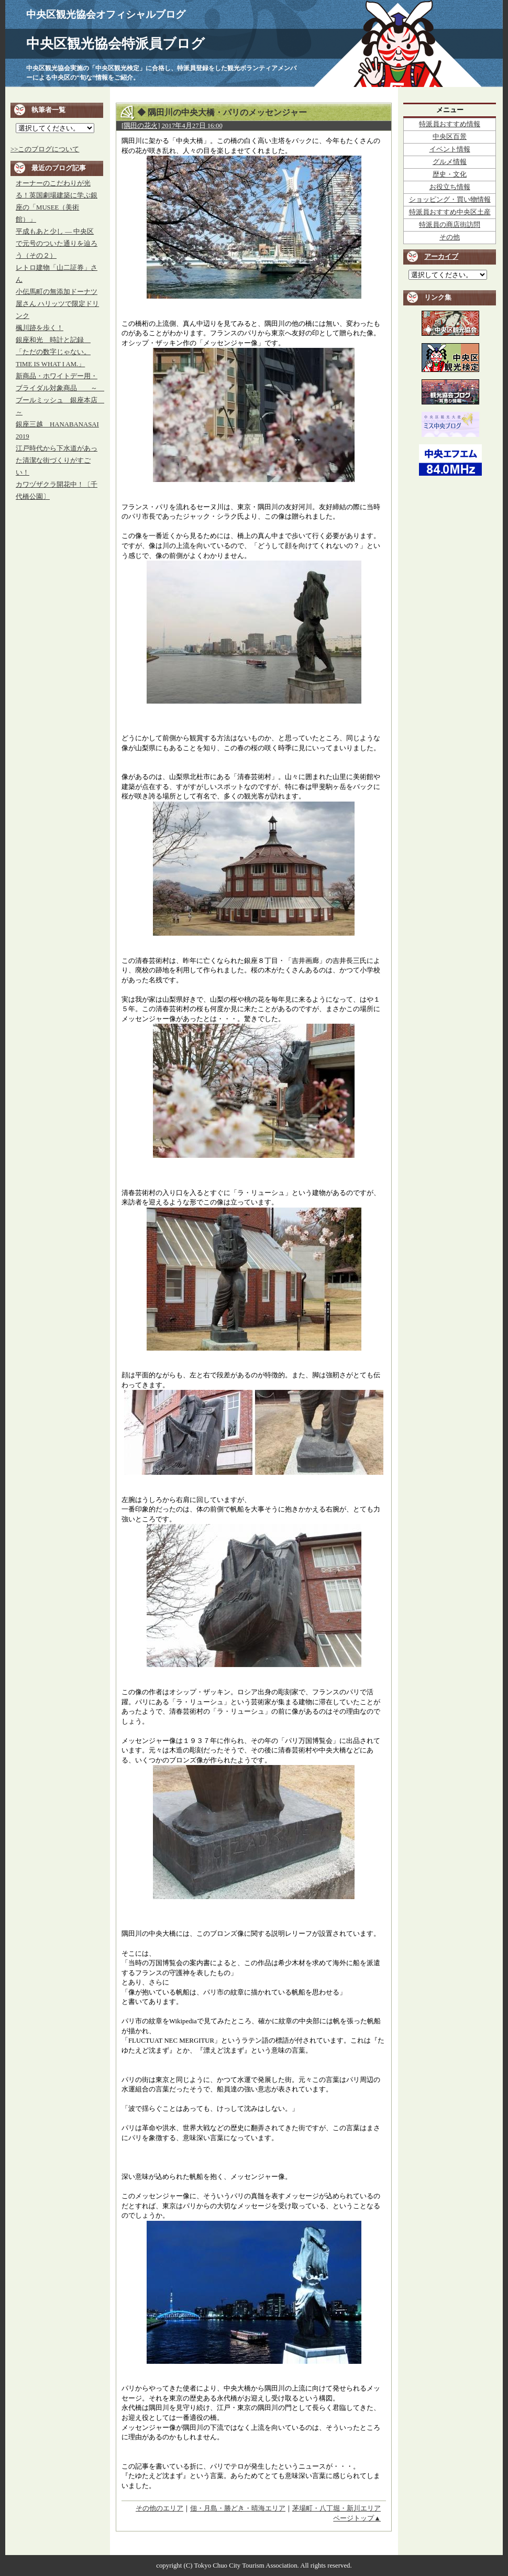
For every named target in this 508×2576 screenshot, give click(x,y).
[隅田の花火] (141, 125)
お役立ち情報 (449, 187)
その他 (449, 237)
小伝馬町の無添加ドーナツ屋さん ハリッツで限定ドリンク (57, 304)
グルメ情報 (450, 162)
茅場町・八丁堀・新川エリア (336, 2508)
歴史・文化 (450, 174)
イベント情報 (449, 149)
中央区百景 (450, 136)
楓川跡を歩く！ (39, 328)
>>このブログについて (44, 149)
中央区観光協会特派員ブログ (115, 43)
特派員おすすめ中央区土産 (450, 212)
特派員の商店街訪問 (449, 224)
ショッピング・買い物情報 (450, 199)
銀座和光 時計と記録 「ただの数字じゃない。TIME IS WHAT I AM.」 (53, 352)
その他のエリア (159, 2508)
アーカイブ (441, 256)
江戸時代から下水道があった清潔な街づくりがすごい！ (56, 460)
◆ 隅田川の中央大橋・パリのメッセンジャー (222, 112)
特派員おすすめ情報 (449, 124)
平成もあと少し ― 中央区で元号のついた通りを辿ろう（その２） (56, 243)
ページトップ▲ (357, 2518)
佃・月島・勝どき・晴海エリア (237, 2508)
